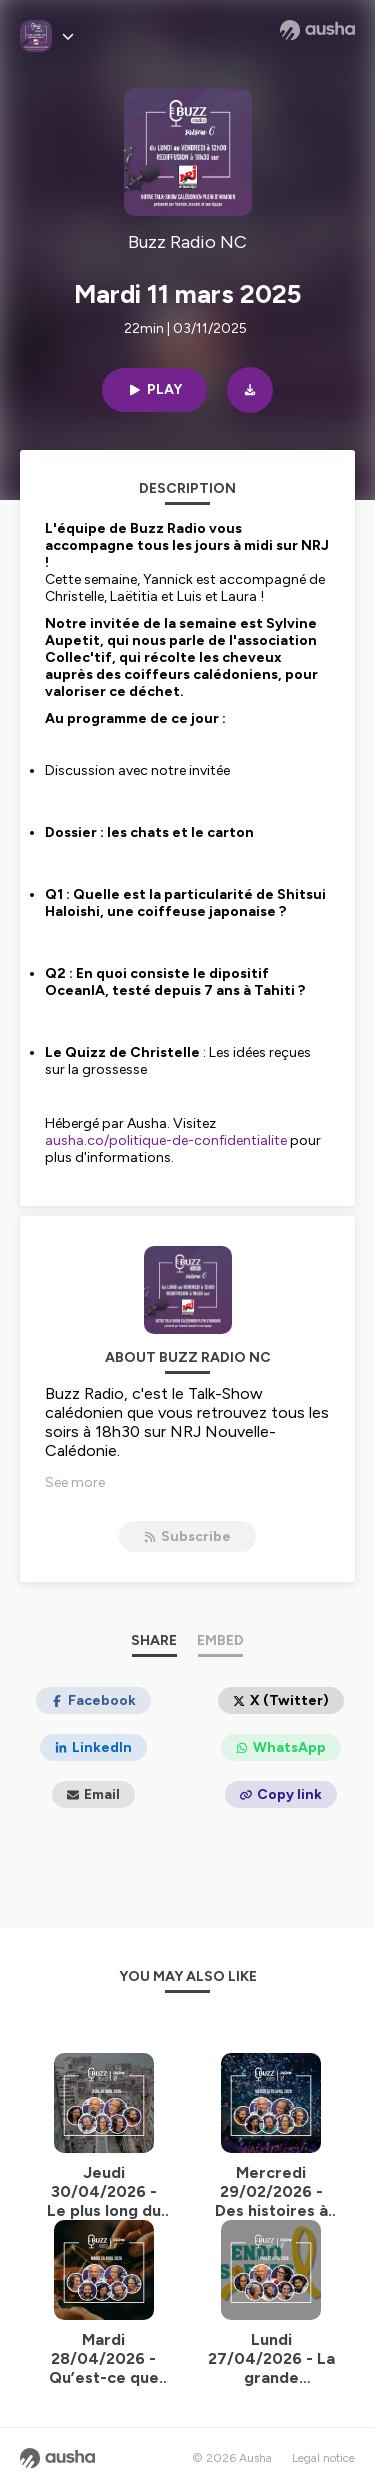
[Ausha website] (317, 30)
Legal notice (323, 2458)
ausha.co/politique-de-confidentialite (166, 1140)
